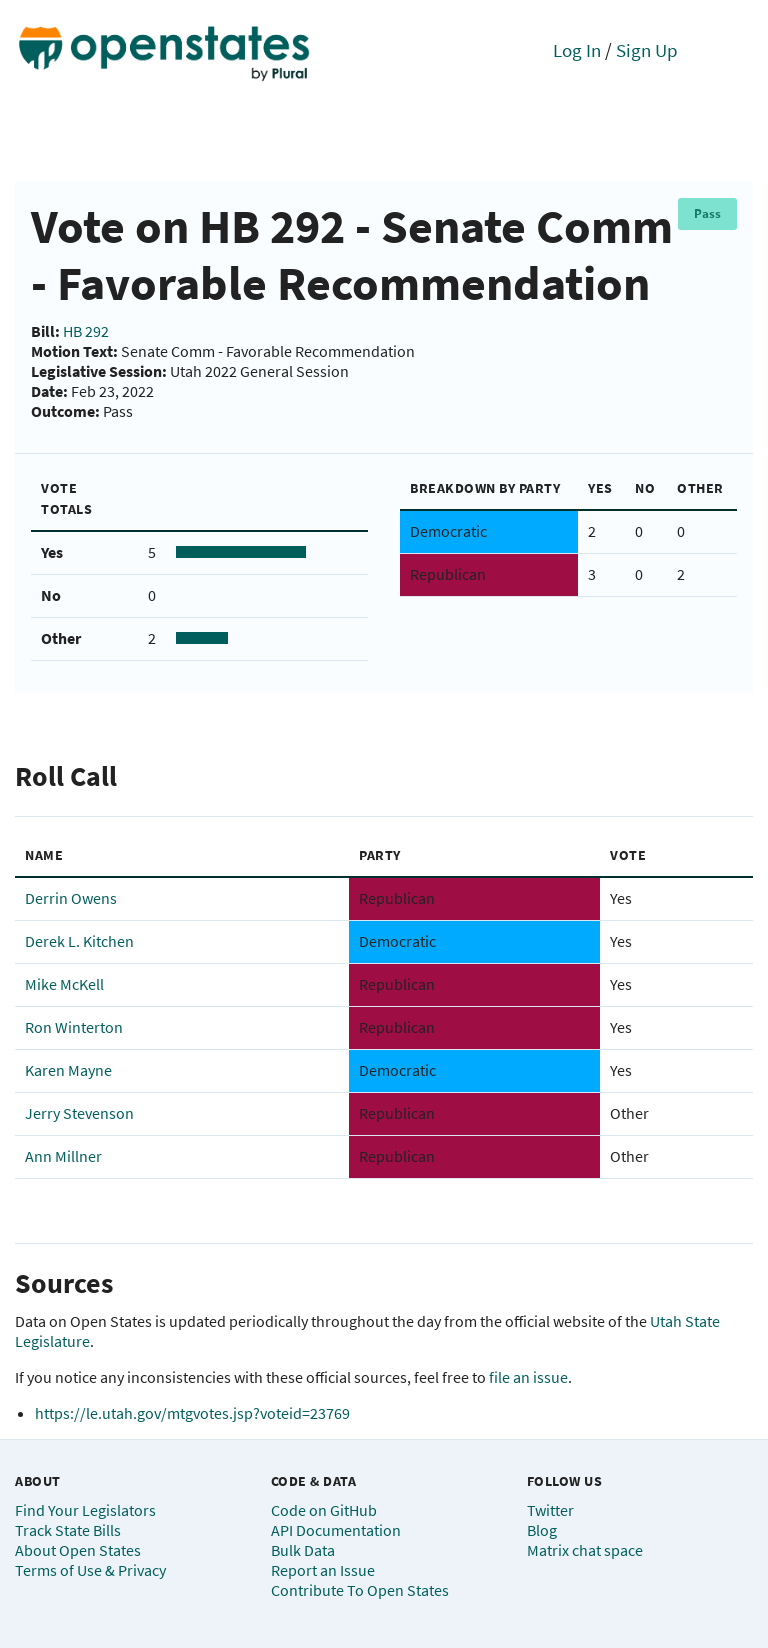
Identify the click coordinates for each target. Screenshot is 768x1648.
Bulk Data (303, 1550)
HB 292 (86, 331)
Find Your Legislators (85, 1510)
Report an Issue (323, 1570)
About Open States (78, 1550)
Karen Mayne (68, 1070)
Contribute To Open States (360, 1590)
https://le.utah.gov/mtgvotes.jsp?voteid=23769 (192, 1413)
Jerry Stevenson (79, 1113)
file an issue (528, 1377)
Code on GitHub (324, 1510)
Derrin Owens (71, 898)
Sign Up (647, 50)
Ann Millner (63, 1156)
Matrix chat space (585, 1550)
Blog (542, 1530)
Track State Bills (68, 1530)
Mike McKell (64, 984)
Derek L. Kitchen (79, 941)
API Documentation (336, 1530)
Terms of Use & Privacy (90, 1570)
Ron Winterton (74, 1027)
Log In (577, 50)
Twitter (550, 1510)
